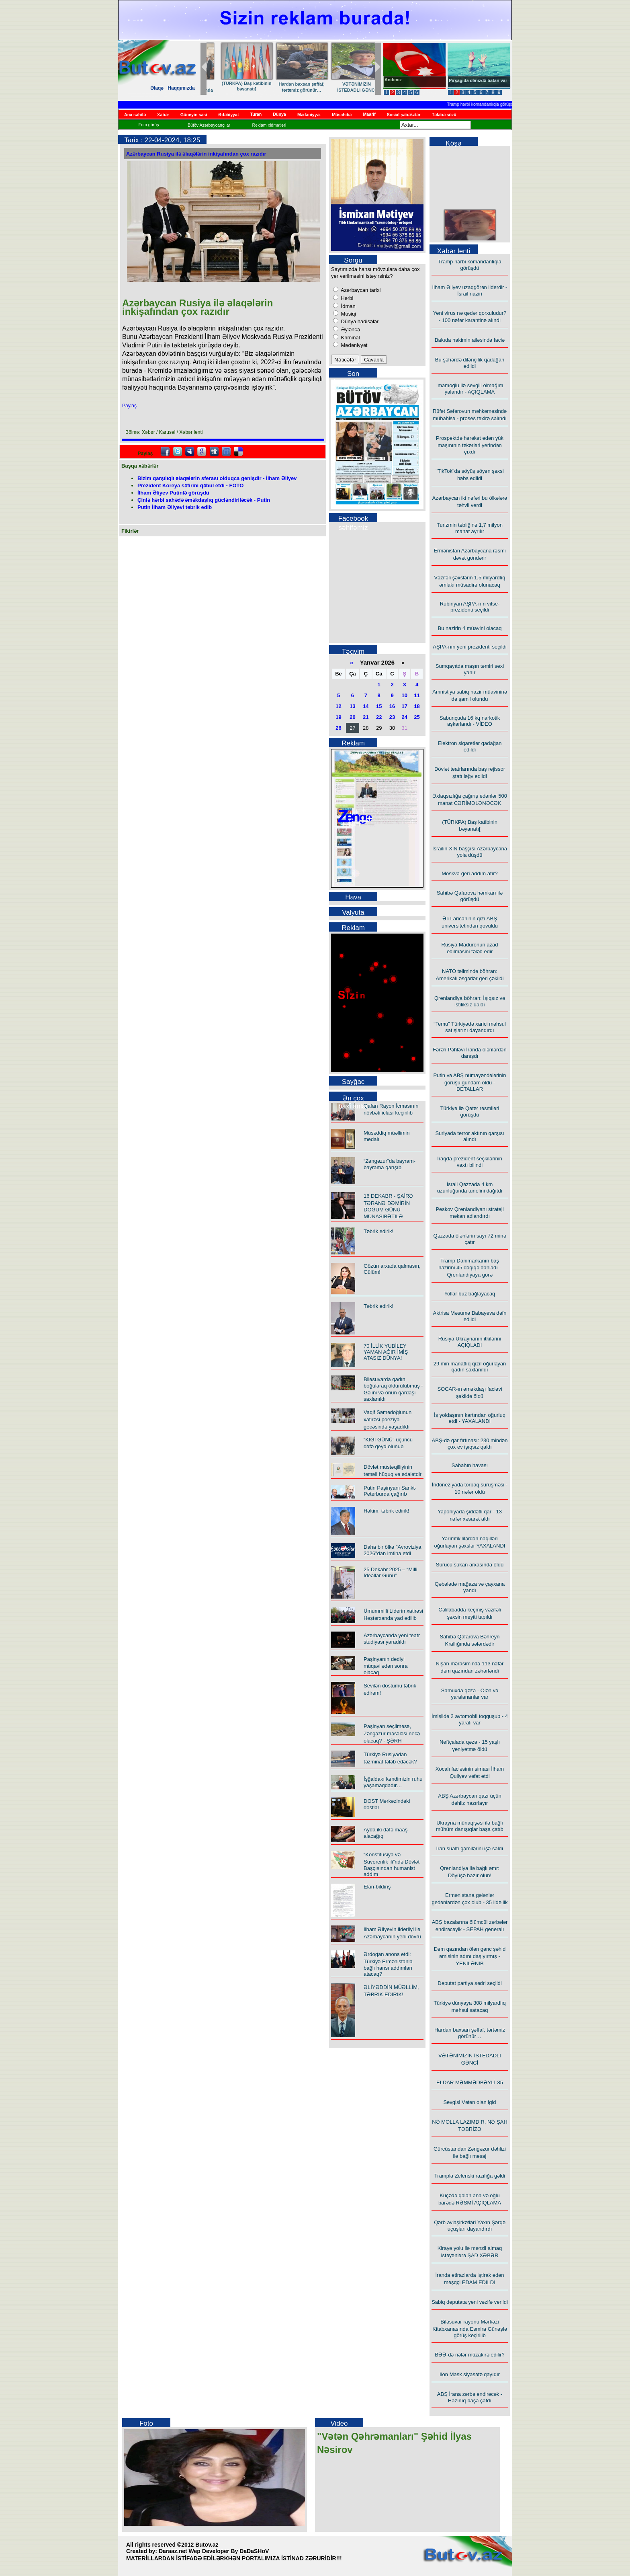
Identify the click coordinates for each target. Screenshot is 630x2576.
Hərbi (346, 298)
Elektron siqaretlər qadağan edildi (470, 746)
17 (404, 706)
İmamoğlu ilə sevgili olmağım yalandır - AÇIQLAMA (469, 388)
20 (352, 717)
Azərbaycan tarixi (360, 290)
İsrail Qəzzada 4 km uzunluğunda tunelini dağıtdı (470, 1187)
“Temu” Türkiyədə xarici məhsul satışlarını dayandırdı (470, 1027)
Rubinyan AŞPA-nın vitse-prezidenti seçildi (470, 607)
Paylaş (129, 405)
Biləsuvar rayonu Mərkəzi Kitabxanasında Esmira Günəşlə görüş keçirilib (344, 93)
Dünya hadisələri (360, 321)
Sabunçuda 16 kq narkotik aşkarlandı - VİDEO (470, 721)
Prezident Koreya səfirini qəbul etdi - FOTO (190, 485)
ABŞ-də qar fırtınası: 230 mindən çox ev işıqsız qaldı (470, 1443)
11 (416, 695)
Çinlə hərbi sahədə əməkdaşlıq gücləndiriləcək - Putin (203, 500)
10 (404, 695)
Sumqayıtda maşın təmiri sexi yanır (470, 669)
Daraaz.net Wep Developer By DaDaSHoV (214, 2551)
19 (338, 717)
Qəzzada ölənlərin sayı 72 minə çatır (469, 1239)
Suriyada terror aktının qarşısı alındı (469, 1136)
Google (202, 451)
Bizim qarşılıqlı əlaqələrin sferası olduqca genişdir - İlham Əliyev (217, 478)
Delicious (238, 451)
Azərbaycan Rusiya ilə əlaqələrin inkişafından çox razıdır (196, 154)
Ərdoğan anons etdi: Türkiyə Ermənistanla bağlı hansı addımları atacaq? (388, 1964)
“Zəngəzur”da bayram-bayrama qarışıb (389, 1164)
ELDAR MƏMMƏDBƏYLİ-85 (469, 2082)
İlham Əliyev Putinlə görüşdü (173, 493)
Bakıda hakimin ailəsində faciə (470, 340)
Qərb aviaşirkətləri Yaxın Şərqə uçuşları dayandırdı (469, 2225)
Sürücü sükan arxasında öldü (469, 1565)
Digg (214, 451)
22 (379, 717)
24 (404, 717)
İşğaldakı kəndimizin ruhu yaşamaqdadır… (393, 1782)
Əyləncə (350, 329)
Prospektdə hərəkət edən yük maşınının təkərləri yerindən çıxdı (469, 445)
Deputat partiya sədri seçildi (469, 1983)
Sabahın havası (470, 1465)
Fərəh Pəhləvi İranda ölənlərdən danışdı (469, 1053)
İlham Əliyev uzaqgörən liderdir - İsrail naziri (469, 290)
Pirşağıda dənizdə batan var (478, 80)
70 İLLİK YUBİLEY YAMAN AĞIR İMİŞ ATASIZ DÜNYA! (386, 1352)
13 (352, 706)
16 (392, 706)
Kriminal (350, 338)
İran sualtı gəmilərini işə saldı (469, 1848)
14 (365, 706)
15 (379, 706)
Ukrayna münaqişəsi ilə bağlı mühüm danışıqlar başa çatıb (469, 1826)
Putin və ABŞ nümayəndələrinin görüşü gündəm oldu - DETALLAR (469, 1082)
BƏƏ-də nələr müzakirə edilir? (470, 2355)
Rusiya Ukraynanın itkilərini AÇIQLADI (469, 1342)
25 (416, 717)
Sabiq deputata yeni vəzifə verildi (470, 2302)
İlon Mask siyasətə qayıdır (470, 2374)
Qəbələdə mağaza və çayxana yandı (470, 1587)
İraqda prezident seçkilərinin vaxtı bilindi (469, 1162)
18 (416, 706)
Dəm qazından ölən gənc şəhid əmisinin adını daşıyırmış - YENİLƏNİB (469, 1956)
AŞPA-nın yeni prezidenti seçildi (469, 647)
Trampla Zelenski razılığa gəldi (469, 2176)
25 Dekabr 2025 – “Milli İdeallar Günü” (390, 1572)
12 (338, 706)
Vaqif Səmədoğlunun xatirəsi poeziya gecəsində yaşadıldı (387, 1419)
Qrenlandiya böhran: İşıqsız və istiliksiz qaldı (469, 1001)
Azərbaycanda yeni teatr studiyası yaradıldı (392, 1638)
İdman (348, 306)
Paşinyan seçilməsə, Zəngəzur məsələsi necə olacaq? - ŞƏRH (392, 1733)
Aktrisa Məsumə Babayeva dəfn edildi (470, 1316)
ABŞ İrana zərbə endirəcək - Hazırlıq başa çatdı (469, 2397)
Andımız (393, 79)
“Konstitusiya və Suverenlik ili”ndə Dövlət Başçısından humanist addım (391, 1864)
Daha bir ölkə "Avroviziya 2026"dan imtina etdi (392, 1550)
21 (365, 717)
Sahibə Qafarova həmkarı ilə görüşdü (470, 896)
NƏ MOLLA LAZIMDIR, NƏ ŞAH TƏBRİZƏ (289, 87)
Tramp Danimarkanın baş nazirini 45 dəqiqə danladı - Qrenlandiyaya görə (469, 1268)
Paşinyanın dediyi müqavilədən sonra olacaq (385, 1665)
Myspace (189, 451)
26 (338, 728)
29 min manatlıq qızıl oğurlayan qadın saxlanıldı (470, 1367)
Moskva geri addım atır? (469, 873)
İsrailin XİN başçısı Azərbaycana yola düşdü (469, 852)
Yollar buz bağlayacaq (469, 1294)
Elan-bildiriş (377, 1887)
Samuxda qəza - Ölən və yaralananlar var (469, 1693)
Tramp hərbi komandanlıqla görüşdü (487, 104)
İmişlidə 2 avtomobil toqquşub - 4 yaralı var (470, 1719)
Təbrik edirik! (378, 1231)
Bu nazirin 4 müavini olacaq (470, 628)
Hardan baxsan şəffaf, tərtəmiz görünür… (469, 2033)
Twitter (177, 451)
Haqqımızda (181, 88)
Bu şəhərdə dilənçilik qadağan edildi (470, 363)
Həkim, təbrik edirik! (386, 1511)
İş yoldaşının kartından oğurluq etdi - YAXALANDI (469, 1418)
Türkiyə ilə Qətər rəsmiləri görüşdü (469, 1111)
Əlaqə (157, 88)
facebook (165, 451)
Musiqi (348, 314)
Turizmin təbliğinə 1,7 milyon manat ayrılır (470, 528)
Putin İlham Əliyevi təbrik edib (174, 507)
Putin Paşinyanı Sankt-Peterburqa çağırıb (390, 1491)
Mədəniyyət (353, 345)
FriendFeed (226, 451)
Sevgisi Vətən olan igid (234, 84)
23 (392, 717)
